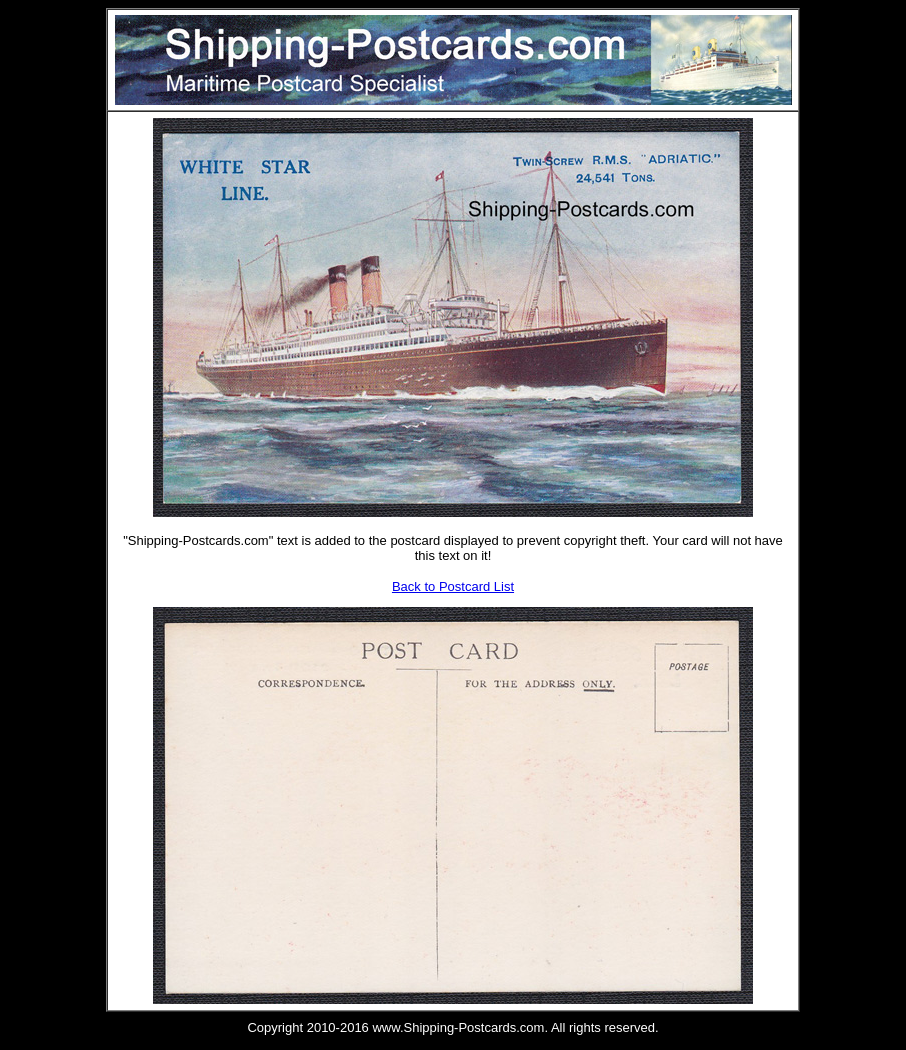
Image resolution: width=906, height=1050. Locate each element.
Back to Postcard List (453, 586)
